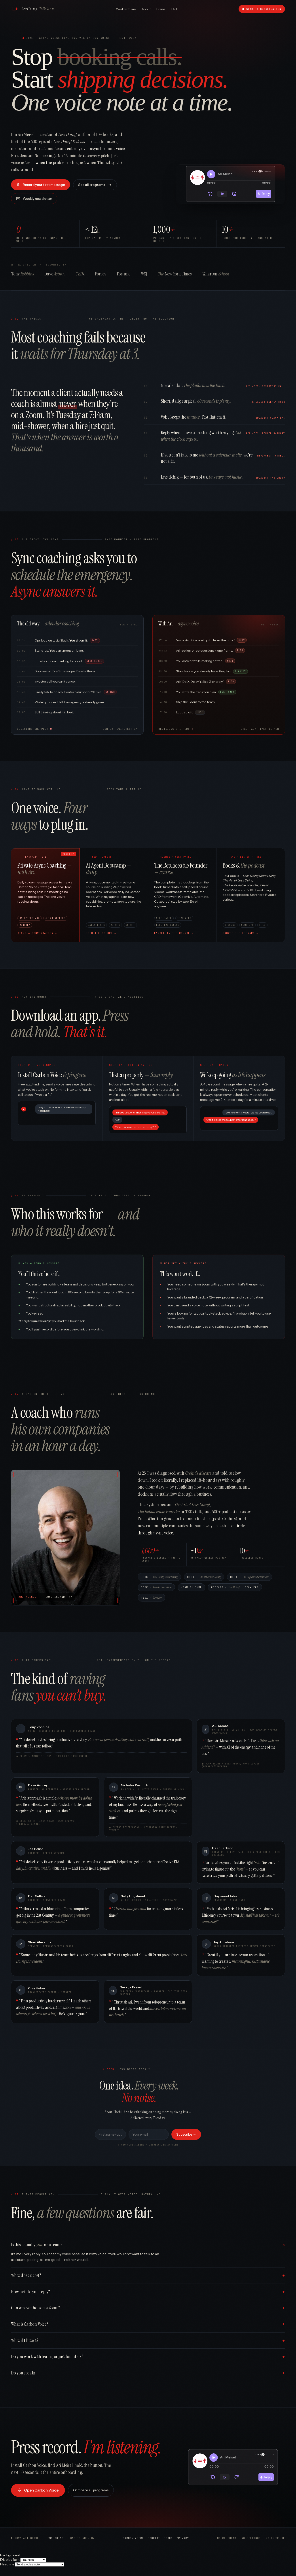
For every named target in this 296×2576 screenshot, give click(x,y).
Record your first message (40, 185)
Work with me (126, 9)
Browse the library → (240, 933)
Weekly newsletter (34, 198)
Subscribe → (186, 2132)
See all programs (95, 185)
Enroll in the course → (174, 933)
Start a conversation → (37, 933)
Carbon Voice (133, 2536)
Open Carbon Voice (38, 2488)
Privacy (182, 2536)
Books (168, 2536)
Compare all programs (91, 2488)
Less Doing (54, 2536)
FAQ (174, 9)
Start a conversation (261, 9)
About (146, 9)
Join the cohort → (101, 933)
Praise (160, 9)
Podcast (154, 2536)
